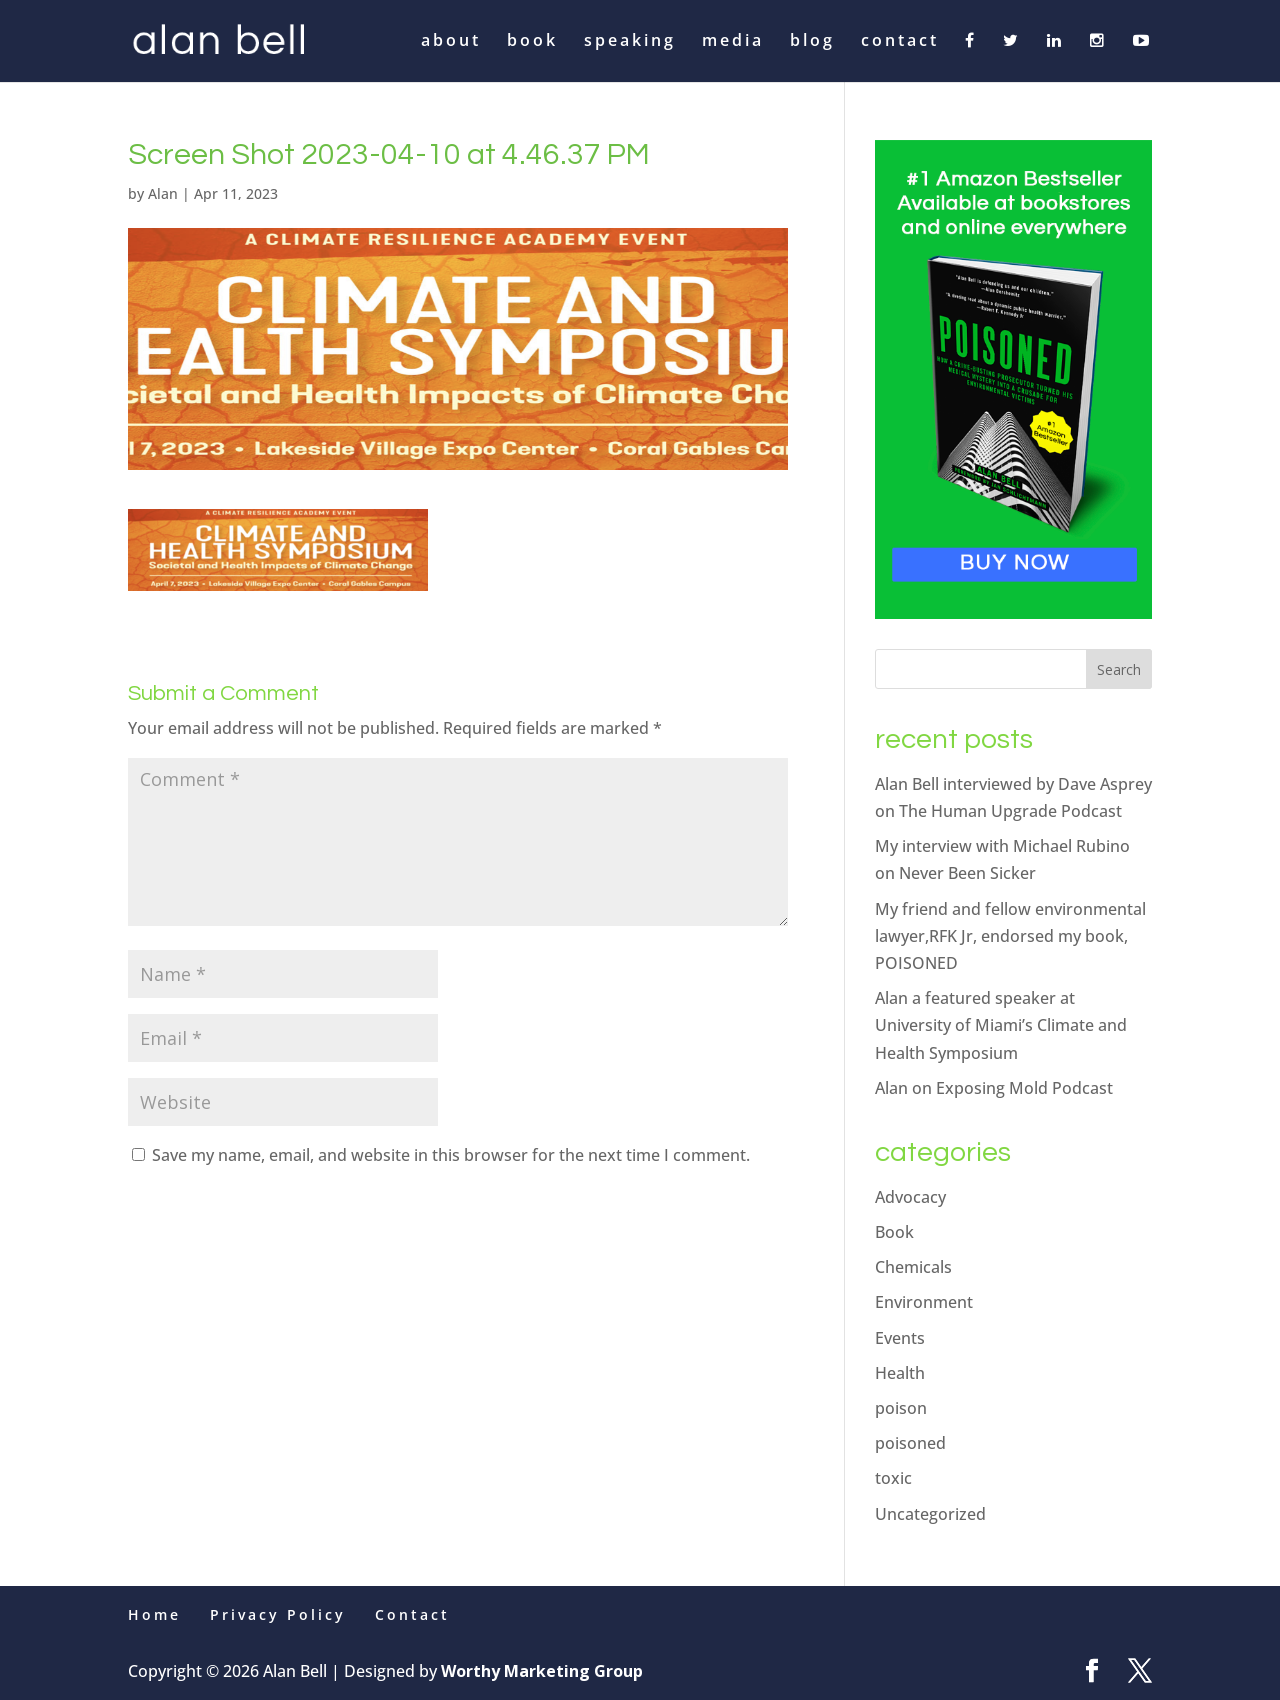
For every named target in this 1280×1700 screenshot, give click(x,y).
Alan (163, 193)
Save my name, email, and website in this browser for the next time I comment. (451, 1155)
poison (901, 1408)
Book (894, 1232)
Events (900, 1338)
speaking (630, 42)
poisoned (910, 1443)
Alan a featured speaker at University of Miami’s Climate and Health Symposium (1001, 1025)
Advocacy (910, 1197)
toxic (893, 1478)
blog (812, 42)
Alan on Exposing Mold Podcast (994, 1088)
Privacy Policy (278, 1614)
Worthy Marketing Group (542, 1671)
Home (154, 1614)
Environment (924, 1302)
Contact (412, 1614)
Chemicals (913, 1267)
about (451, 42)
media (733, 42)
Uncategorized (930, 1514)
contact (900, 42)
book (532, 42)
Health (900, 1373)
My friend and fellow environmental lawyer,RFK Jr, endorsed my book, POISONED (1010, 936)
